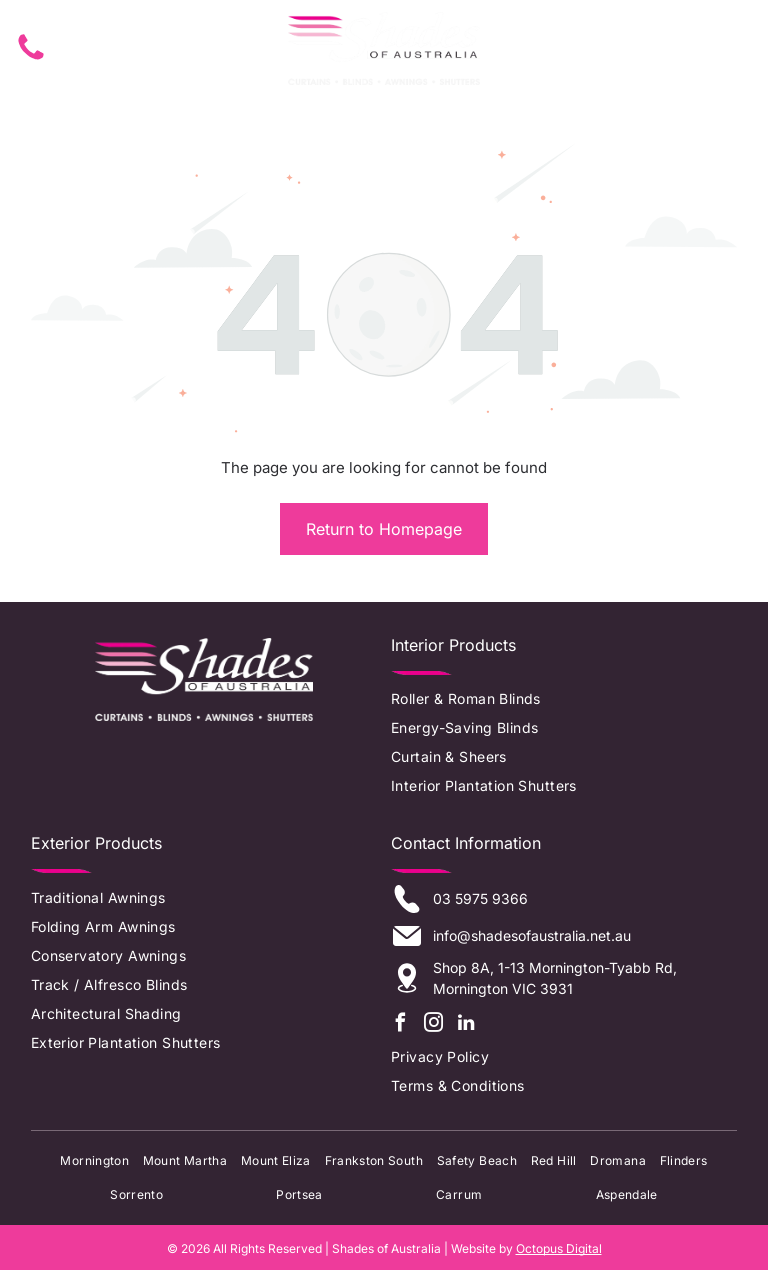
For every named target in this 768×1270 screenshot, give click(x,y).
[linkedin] (466, 1021)
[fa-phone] (31, 57)
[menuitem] (556, 695)
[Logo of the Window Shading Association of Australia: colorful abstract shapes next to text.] (204, 764)
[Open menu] (721, 47)
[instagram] (433, 1021)
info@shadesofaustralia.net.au (532, 932)
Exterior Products (96, 840)
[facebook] (400, 1021)
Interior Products (453, 641)
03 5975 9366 (480, 895)
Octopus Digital (559, 1245)
